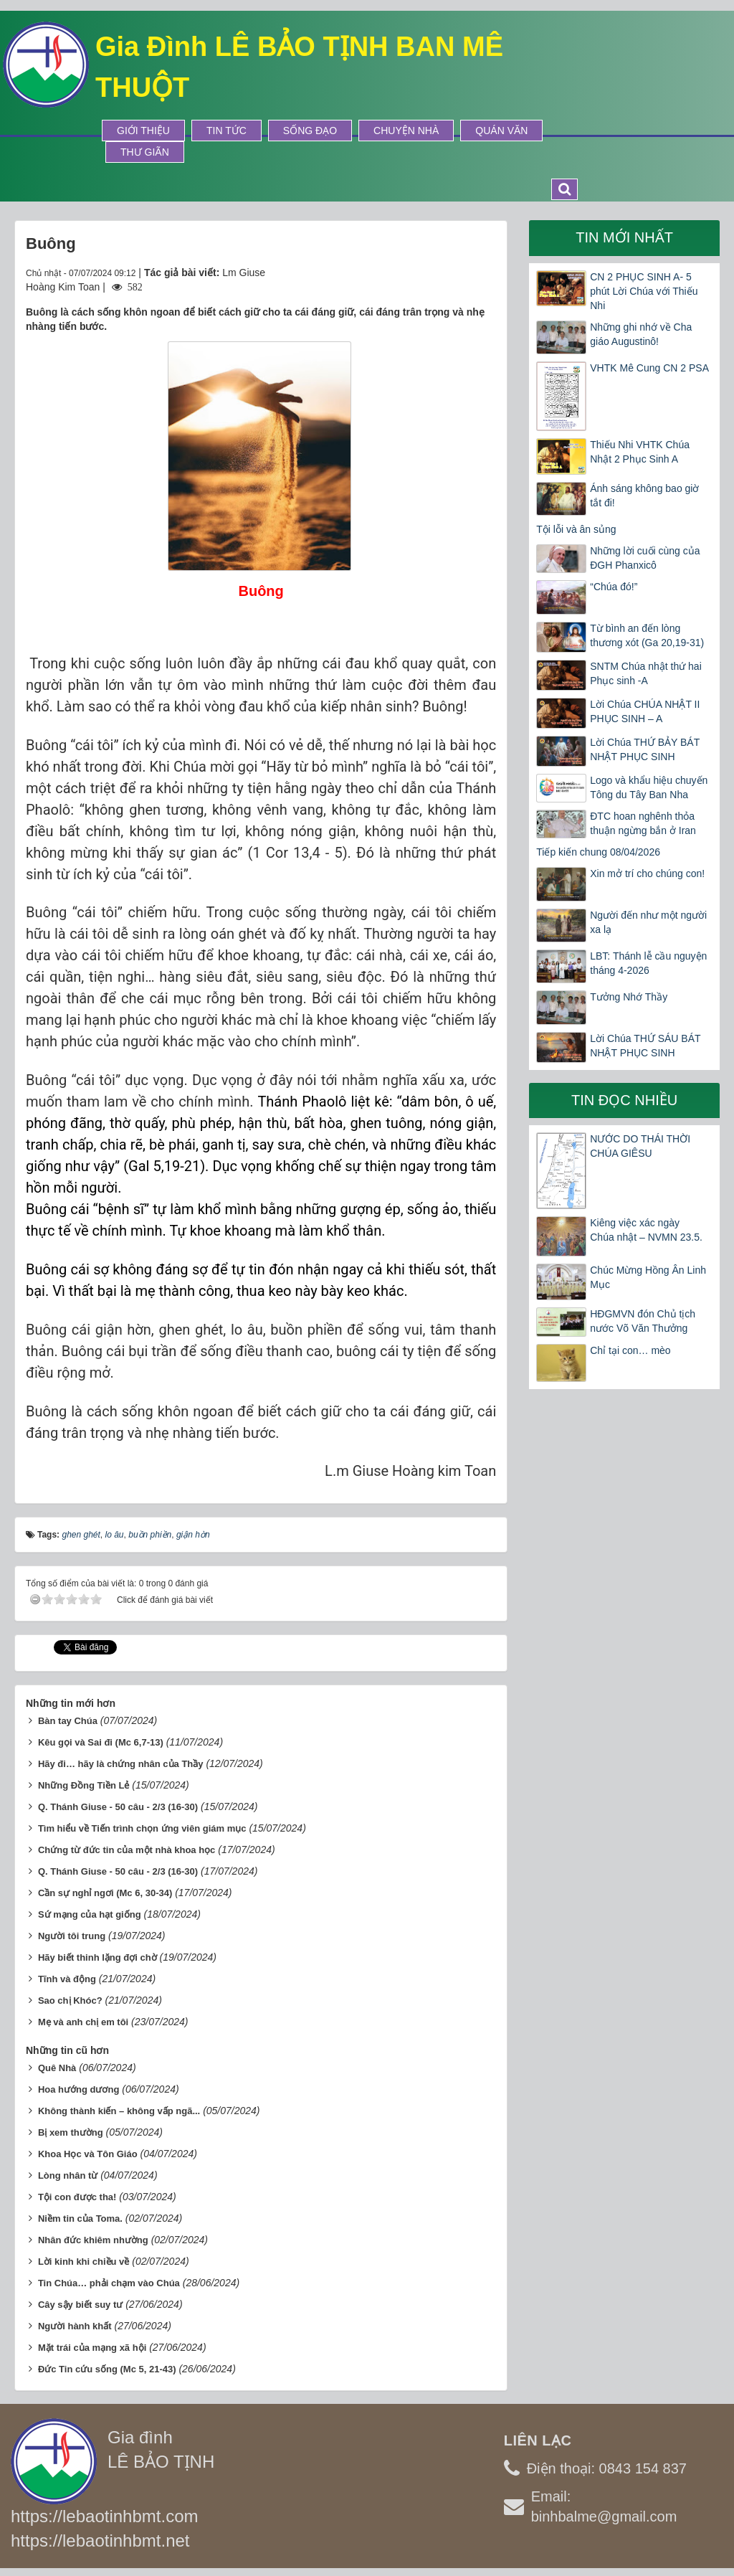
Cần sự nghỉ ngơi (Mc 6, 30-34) (105, 1893)
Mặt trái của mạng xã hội (92, 2347)
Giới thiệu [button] (143, 130)
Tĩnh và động (67, 1979)
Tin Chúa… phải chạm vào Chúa (109, 2283)
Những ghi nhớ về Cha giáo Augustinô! (641, 334)
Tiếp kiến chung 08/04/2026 (598, 852)
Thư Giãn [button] (144, 152)
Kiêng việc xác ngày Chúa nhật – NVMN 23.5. (646, 1230)
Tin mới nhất (624, 237)
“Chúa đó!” (613, 586)
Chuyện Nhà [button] (406, 130)
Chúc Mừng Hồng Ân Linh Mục (648, 1277)
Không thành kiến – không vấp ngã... (119, 2111)
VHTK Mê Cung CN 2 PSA (649, 368)
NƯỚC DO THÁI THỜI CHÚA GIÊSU (640, 1146)
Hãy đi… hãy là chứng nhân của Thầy (121, 1763)
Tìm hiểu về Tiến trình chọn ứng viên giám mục (142, 1828)
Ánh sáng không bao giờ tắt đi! (644, 495)
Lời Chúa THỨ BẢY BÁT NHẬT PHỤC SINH (645, 749)
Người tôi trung (71, 1936)
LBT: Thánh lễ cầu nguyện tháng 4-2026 (648, 963)
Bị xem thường (70, 2132)
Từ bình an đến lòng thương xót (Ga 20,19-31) (647, 635)
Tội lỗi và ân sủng (576, 529)
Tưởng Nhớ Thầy (628, 997)
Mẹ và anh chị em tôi (83, 2022)
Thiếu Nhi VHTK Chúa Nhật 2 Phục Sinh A (640, 452)
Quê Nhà (57, 2068)
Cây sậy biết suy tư (80, 2304)
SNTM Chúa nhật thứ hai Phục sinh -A (646, 673)
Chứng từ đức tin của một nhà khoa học (126, 1850)
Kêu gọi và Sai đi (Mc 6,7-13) (100, 1742)
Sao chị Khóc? (70, 2000)
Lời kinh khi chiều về (83, 2261)
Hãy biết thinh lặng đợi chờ (97, 1957)
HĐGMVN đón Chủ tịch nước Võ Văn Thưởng (642, 1321)
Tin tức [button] (226, 130)
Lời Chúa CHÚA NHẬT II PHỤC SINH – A (645, 711)
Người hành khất (75, 2326)
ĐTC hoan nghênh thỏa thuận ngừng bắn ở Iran (643, 823)
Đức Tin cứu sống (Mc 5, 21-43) (107, 2369)
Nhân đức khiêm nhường (93, 2240)
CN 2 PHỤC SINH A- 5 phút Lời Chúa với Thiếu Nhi (643, 291)
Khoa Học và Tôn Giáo (88, 2154)
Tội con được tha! (77, 2197)
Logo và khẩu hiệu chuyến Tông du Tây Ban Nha (648, 787)
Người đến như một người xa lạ (648, 922)
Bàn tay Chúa (67, 1720)
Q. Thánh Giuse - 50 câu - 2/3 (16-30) (118, 1806)
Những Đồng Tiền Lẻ (84, 1785)
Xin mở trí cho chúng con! (647, 873)
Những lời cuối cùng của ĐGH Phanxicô (645, 558)
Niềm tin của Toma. (80, 2218)
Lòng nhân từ (67, 2175)
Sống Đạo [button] (310, 130)
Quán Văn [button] (501, 130)
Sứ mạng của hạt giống (89, 1914)
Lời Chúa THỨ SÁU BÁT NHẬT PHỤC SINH (645, 1046)
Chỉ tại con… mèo (630, 1350)
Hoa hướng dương (78, 2089)
